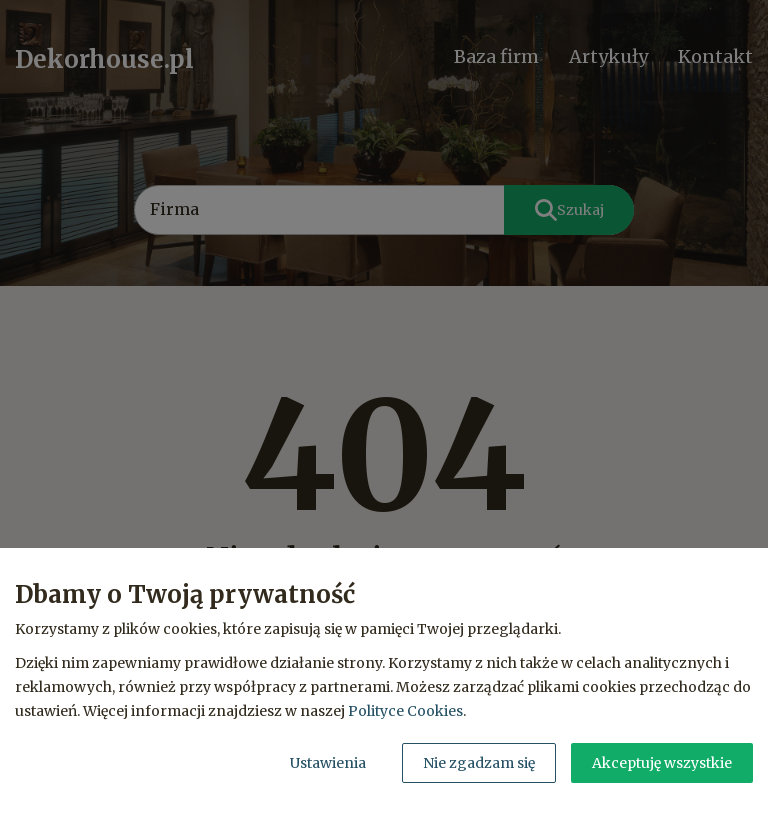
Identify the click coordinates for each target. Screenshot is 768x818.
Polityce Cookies (405, 711)
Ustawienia (328, 763)
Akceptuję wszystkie (662, 763)
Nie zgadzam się (479, 763)
